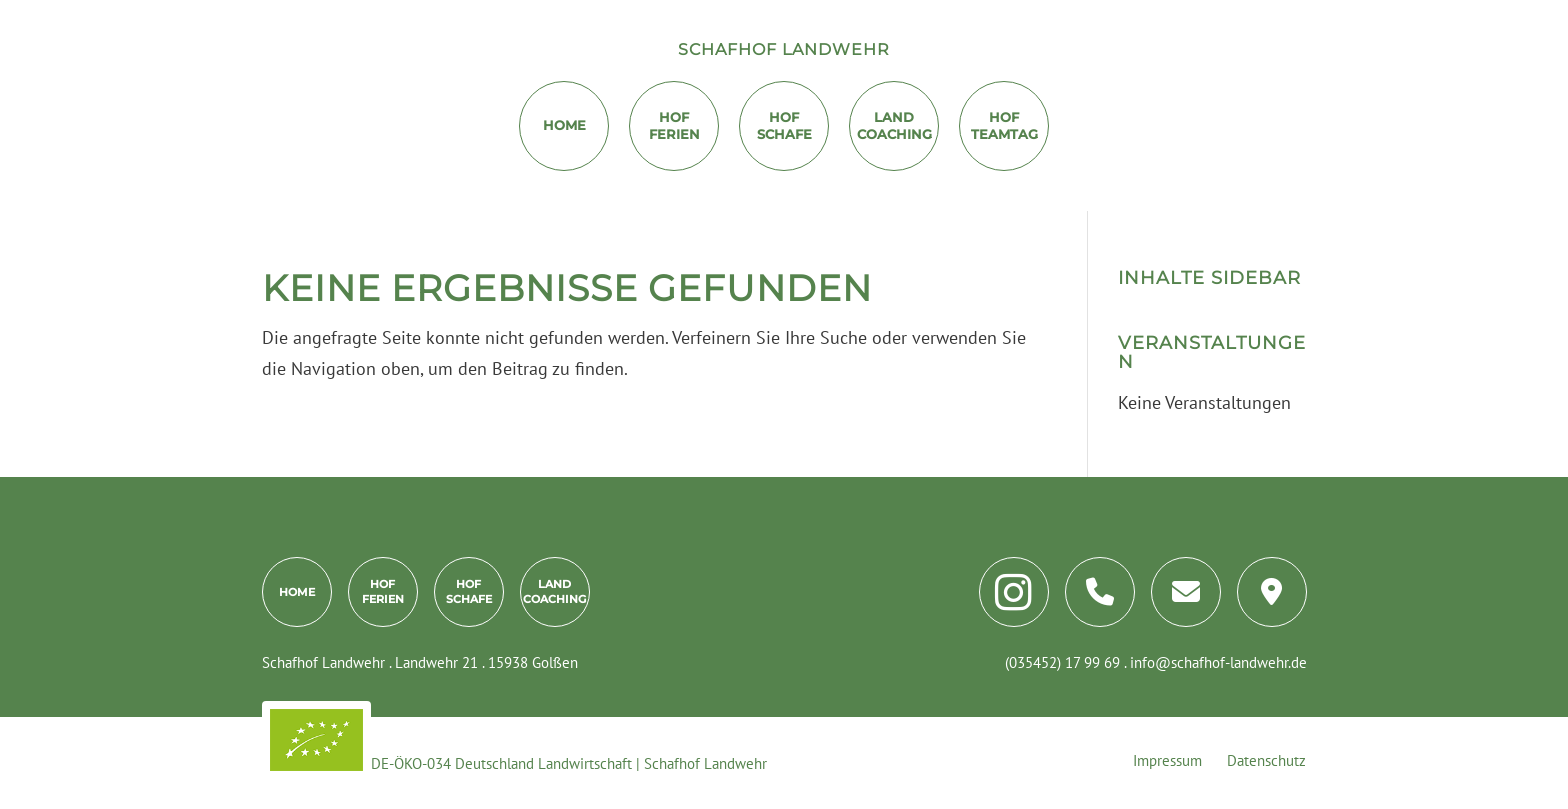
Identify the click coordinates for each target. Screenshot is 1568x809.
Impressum (1167, 760)
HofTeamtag (1004, 125)
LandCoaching (894, 125)
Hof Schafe (784, 125)
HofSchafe (469, 591)
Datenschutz (1266, 760)
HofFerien (674, 125)
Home (564, 125)
